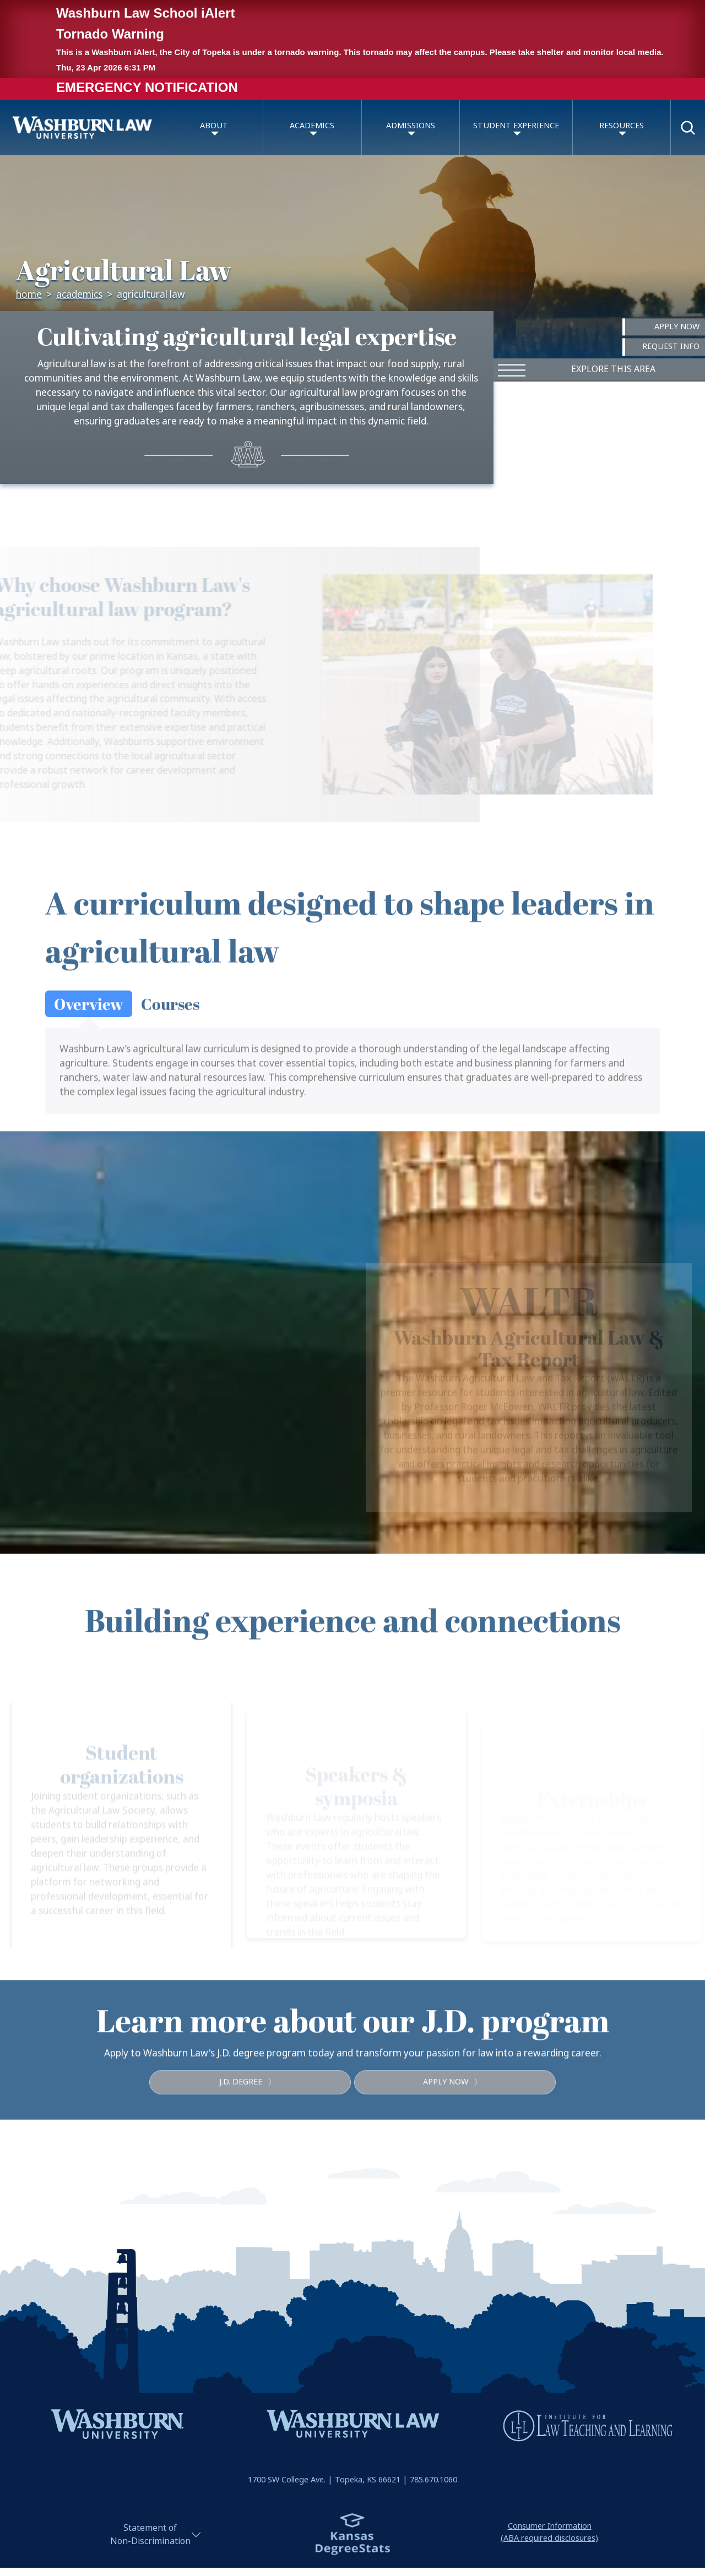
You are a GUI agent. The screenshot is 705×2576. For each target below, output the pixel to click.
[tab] (88, 1038)
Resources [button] (621, 126)
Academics (79, 295)
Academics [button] (312, 126)
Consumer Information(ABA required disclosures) (549, 2532)
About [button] (214, 126)
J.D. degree (249, 2117)
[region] (352, 1342)
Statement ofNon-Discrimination (150, 2534)
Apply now (454, 2117)
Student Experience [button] (516, 126)
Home (29, 295)
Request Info (670, 347)
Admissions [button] (410, 126)
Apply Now (676, 327)
